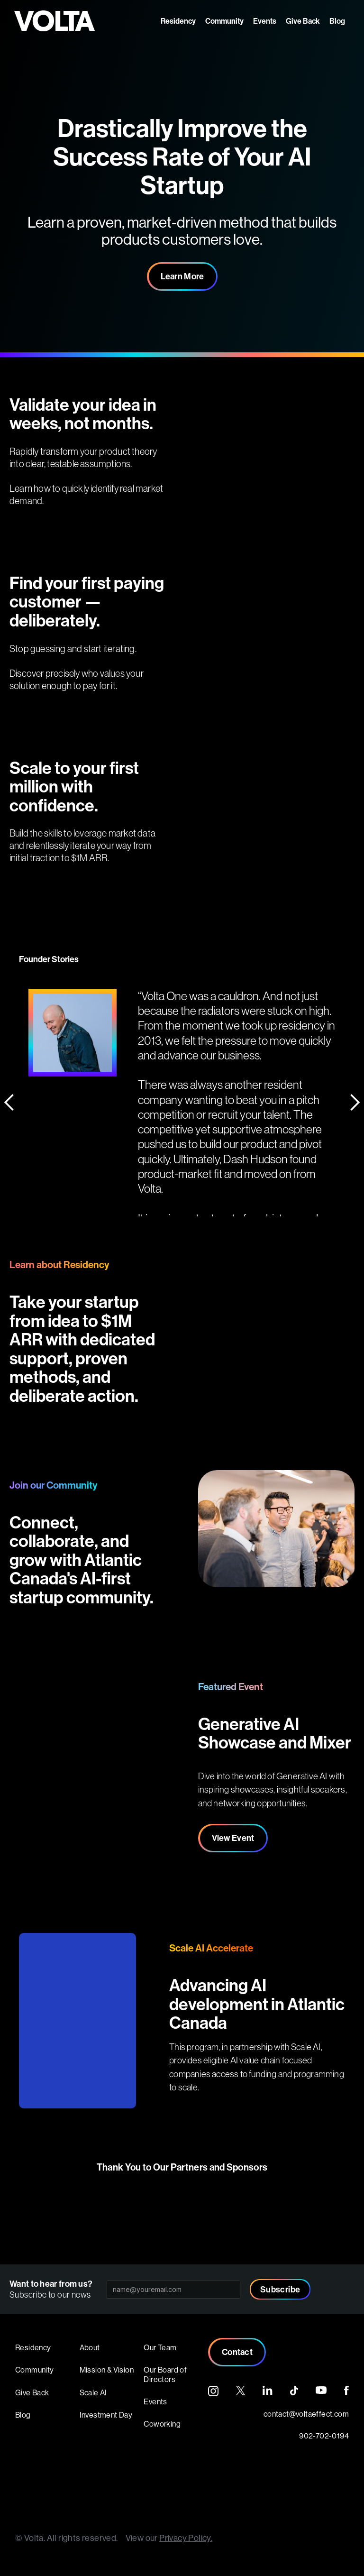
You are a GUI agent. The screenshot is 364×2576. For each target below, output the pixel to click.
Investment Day (106, 2415)
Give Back (303, 21)
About (90, 2347)
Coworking (162, 2424)
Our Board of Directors (165, 2374)
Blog (337, 21)
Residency (178, 21)
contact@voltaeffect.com (306, 2414)
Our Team (160, 2347)
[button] (19, 1073)
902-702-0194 (324, 2435)
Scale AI (93, 2392)
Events (264, 21)
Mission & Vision (107, 2369)
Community (224, 21)
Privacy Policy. (185, 2537)
